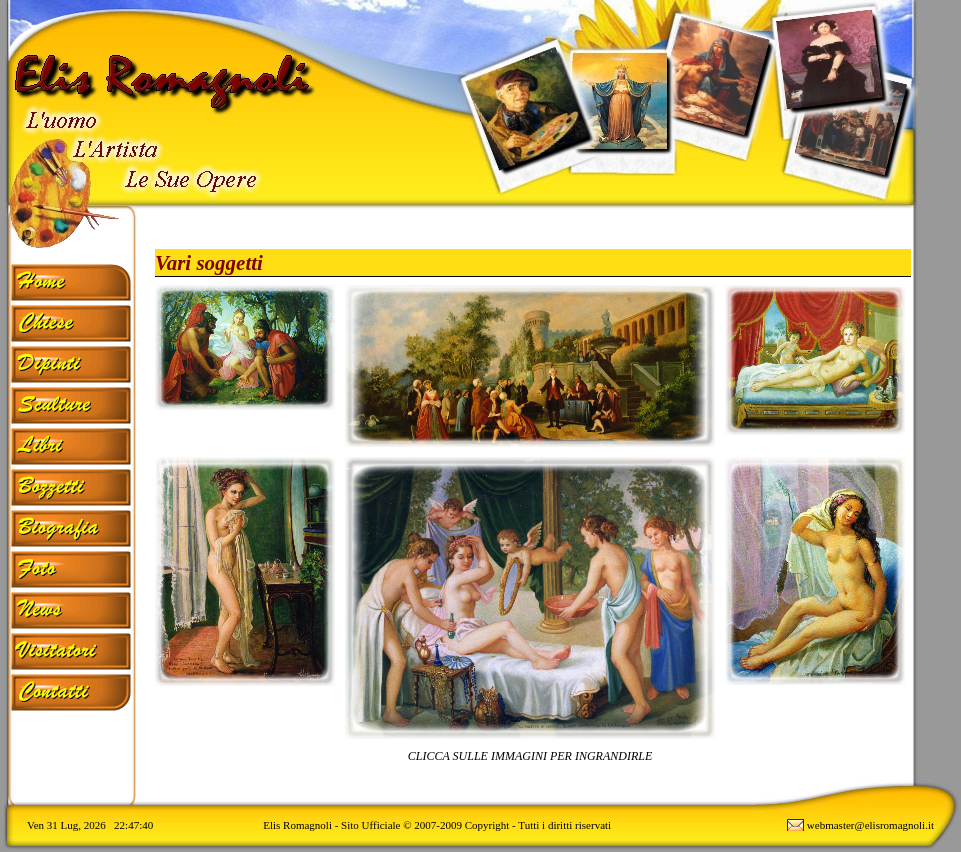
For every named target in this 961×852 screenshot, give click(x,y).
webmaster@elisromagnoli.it (870, 825)
